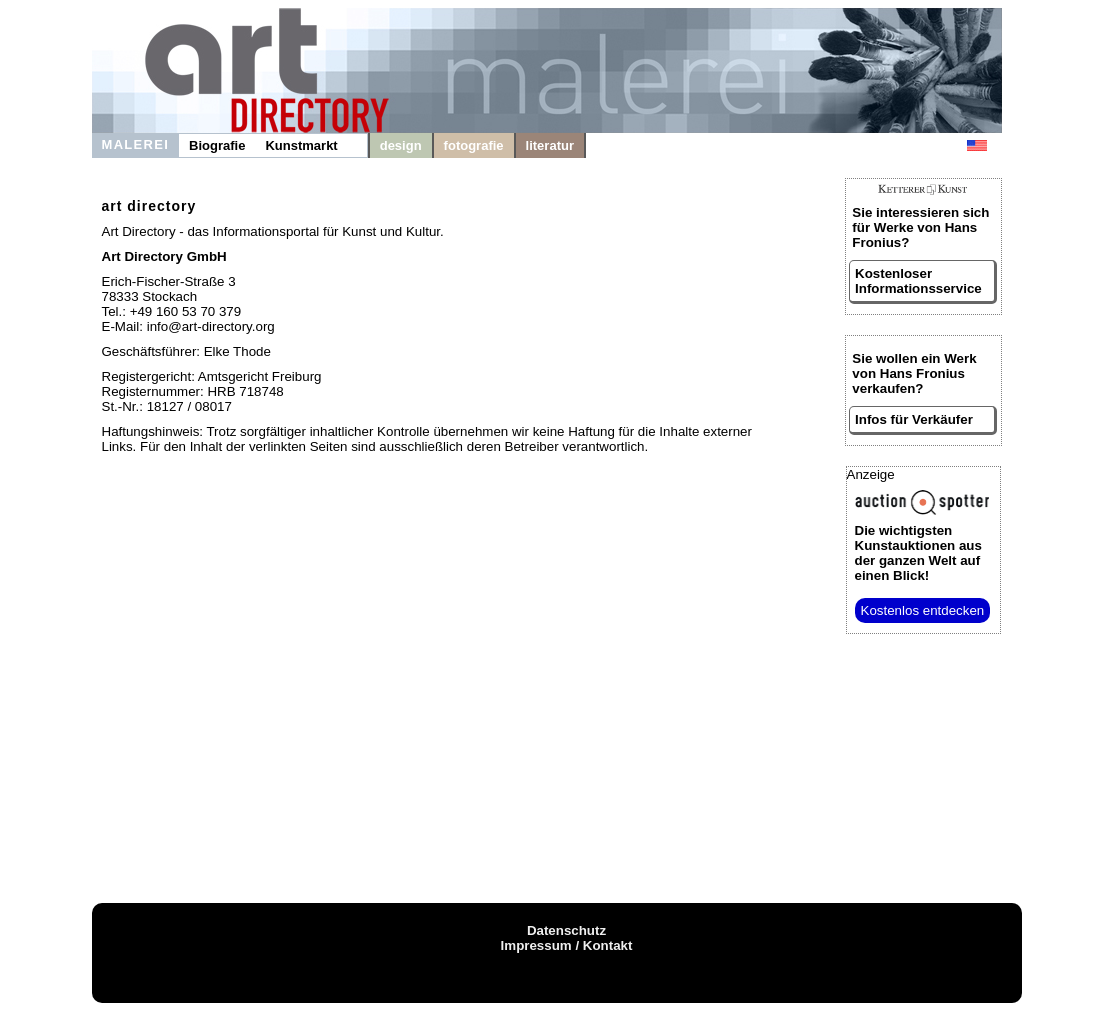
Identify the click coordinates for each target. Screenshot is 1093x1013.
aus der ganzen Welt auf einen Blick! (918, 553)
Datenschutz (566, 930)
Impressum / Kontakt (567, 945)
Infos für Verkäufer (914, 419)
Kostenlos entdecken (923, 610)
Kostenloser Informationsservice (918, 281)
